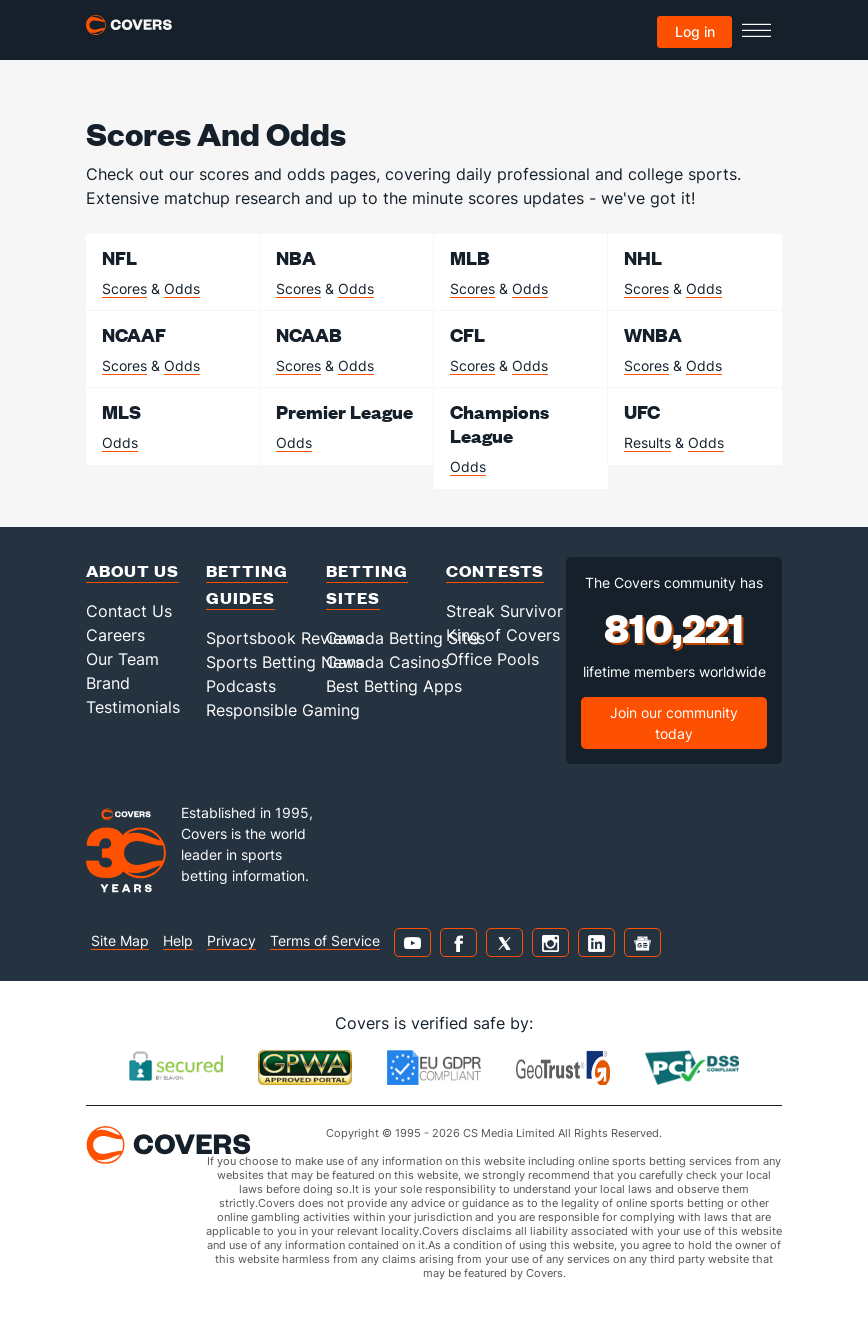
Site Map (120, 940)
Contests (495, 570)
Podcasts (241, 686)
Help (178, 940)
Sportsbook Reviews (284, 638)
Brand (108, 683)
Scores (124, 288)
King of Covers (503, 635)
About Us (132, 570)
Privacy (231, 940)
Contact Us (129, 611)
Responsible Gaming (283, 710)
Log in (695, 31)
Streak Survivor (504, 611)
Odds (182, 288)
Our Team (122, 659)
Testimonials (133, 707)
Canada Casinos (387, 662)
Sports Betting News (284, 662)
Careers (115, 635)
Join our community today (674, 723)
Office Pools (492, 659)
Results (647, 442)
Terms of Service (325, 940)
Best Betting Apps (394, 686)
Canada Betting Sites (405, 638)
